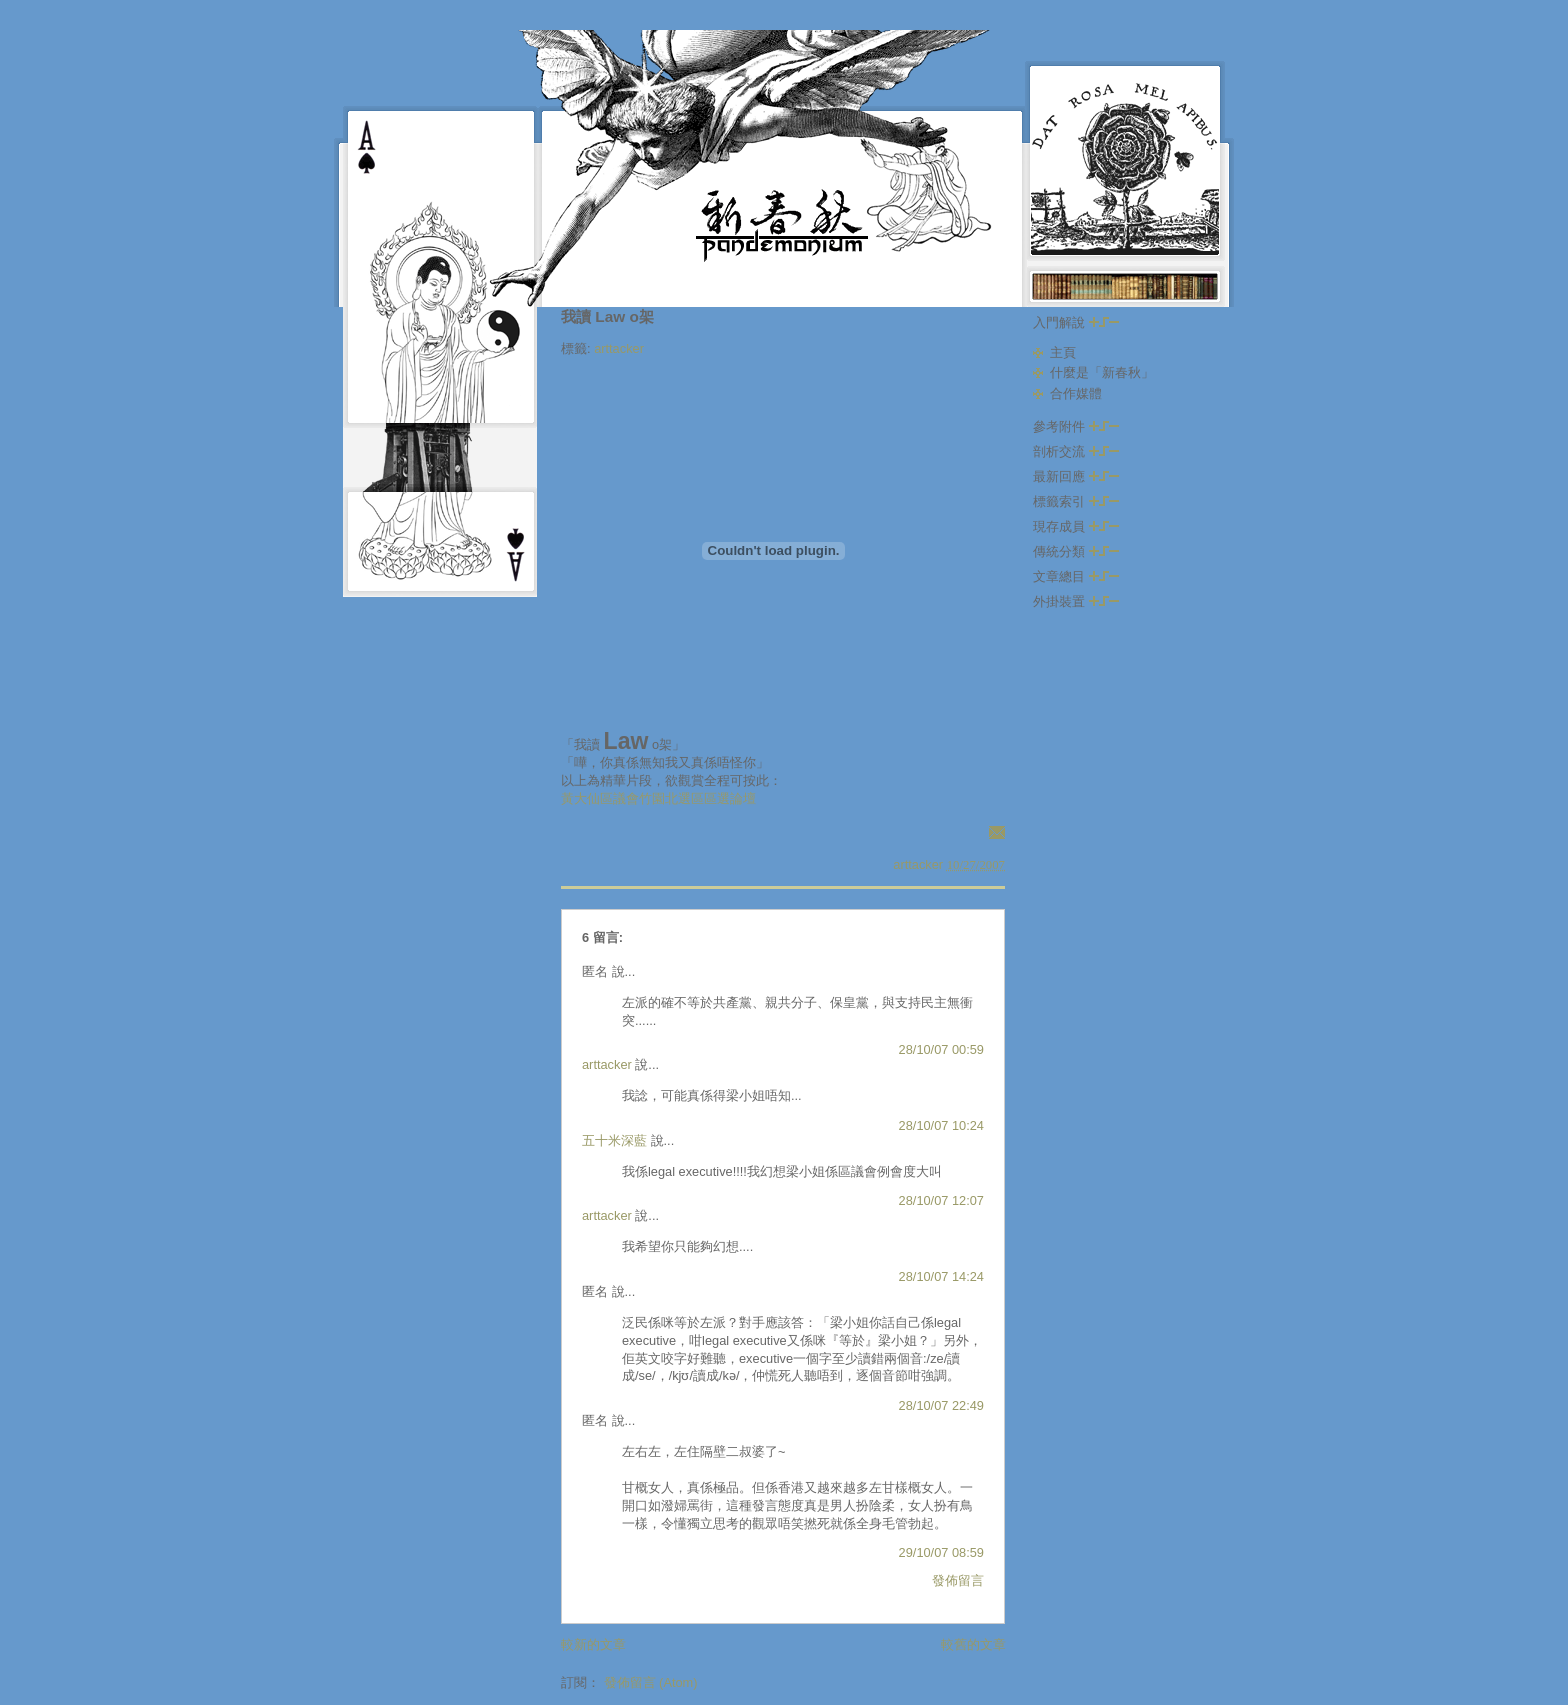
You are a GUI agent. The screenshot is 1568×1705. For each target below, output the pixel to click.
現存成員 (1076, 526)
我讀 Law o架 (607, 316)
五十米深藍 (614, 1140)
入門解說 (1076, 322)
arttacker (619, 348)
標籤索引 (1076, 501)
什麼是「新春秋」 (1102, 372)
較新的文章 (593, 1644)
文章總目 (1076, 576)
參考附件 (1076, 426)
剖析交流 (1076, 451)
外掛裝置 (1076, 601)
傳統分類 (1076, 551)
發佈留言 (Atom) (651, 1682)
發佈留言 (958, 1580)
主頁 (1063, 352)
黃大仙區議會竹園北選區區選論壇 (658, 798)
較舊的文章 (973, 1644)
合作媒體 (1076, 393)
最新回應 (1076, 476)
